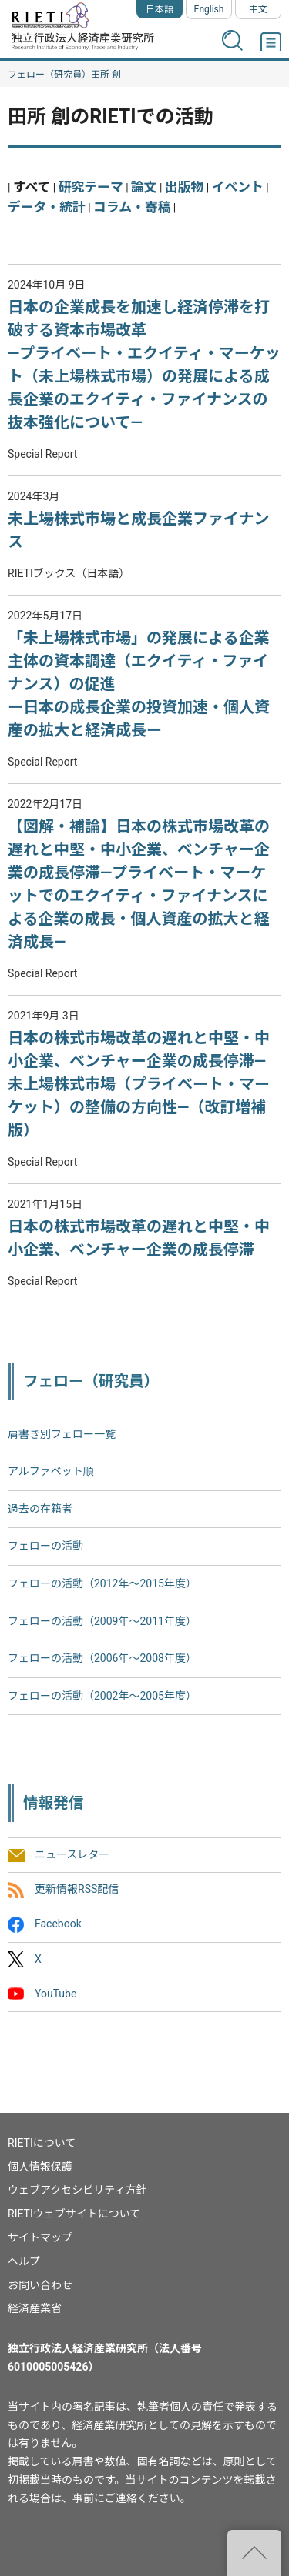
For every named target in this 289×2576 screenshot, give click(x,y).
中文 (258, 9)
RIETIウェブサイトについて (74, 2213)
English (209, 9)
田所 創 (106, 74)
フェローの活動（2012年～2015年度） (102, 1583)
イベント (238, 187)
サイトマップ (40, 2237)
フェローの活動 (45, 1546)
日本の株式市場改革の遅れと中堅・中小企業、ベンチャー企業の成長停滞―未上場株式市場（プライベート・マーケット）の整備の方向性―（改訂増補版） (139, 1084)
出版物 (184, 187)
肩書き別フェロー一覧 (62, 1434)
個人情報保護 (40, 2167)
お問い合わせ (40, 2285)
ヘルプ (24, 2261)
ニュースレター (72, 1854)
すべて (32, 187)
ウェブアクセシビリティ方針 (77, 2190)
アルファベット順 (51, 1471)
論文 (144, 187)
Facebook (58, 1924)
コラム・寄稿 (131, 207)
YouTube (55, 1993)
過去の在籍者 (40, 1509)
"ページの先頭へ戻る (254, 2553)
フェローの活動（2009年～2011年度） (102, 1621)
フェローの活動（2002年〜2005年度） (102, 1696)
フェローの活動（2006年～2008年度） (102, 1658)
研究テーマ (91, 187)
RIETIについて (42, 2143)
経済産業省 (35, 2308)
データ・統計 (47, 207)
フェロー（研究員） (49, 74)
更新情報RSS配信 (77, 1890)
